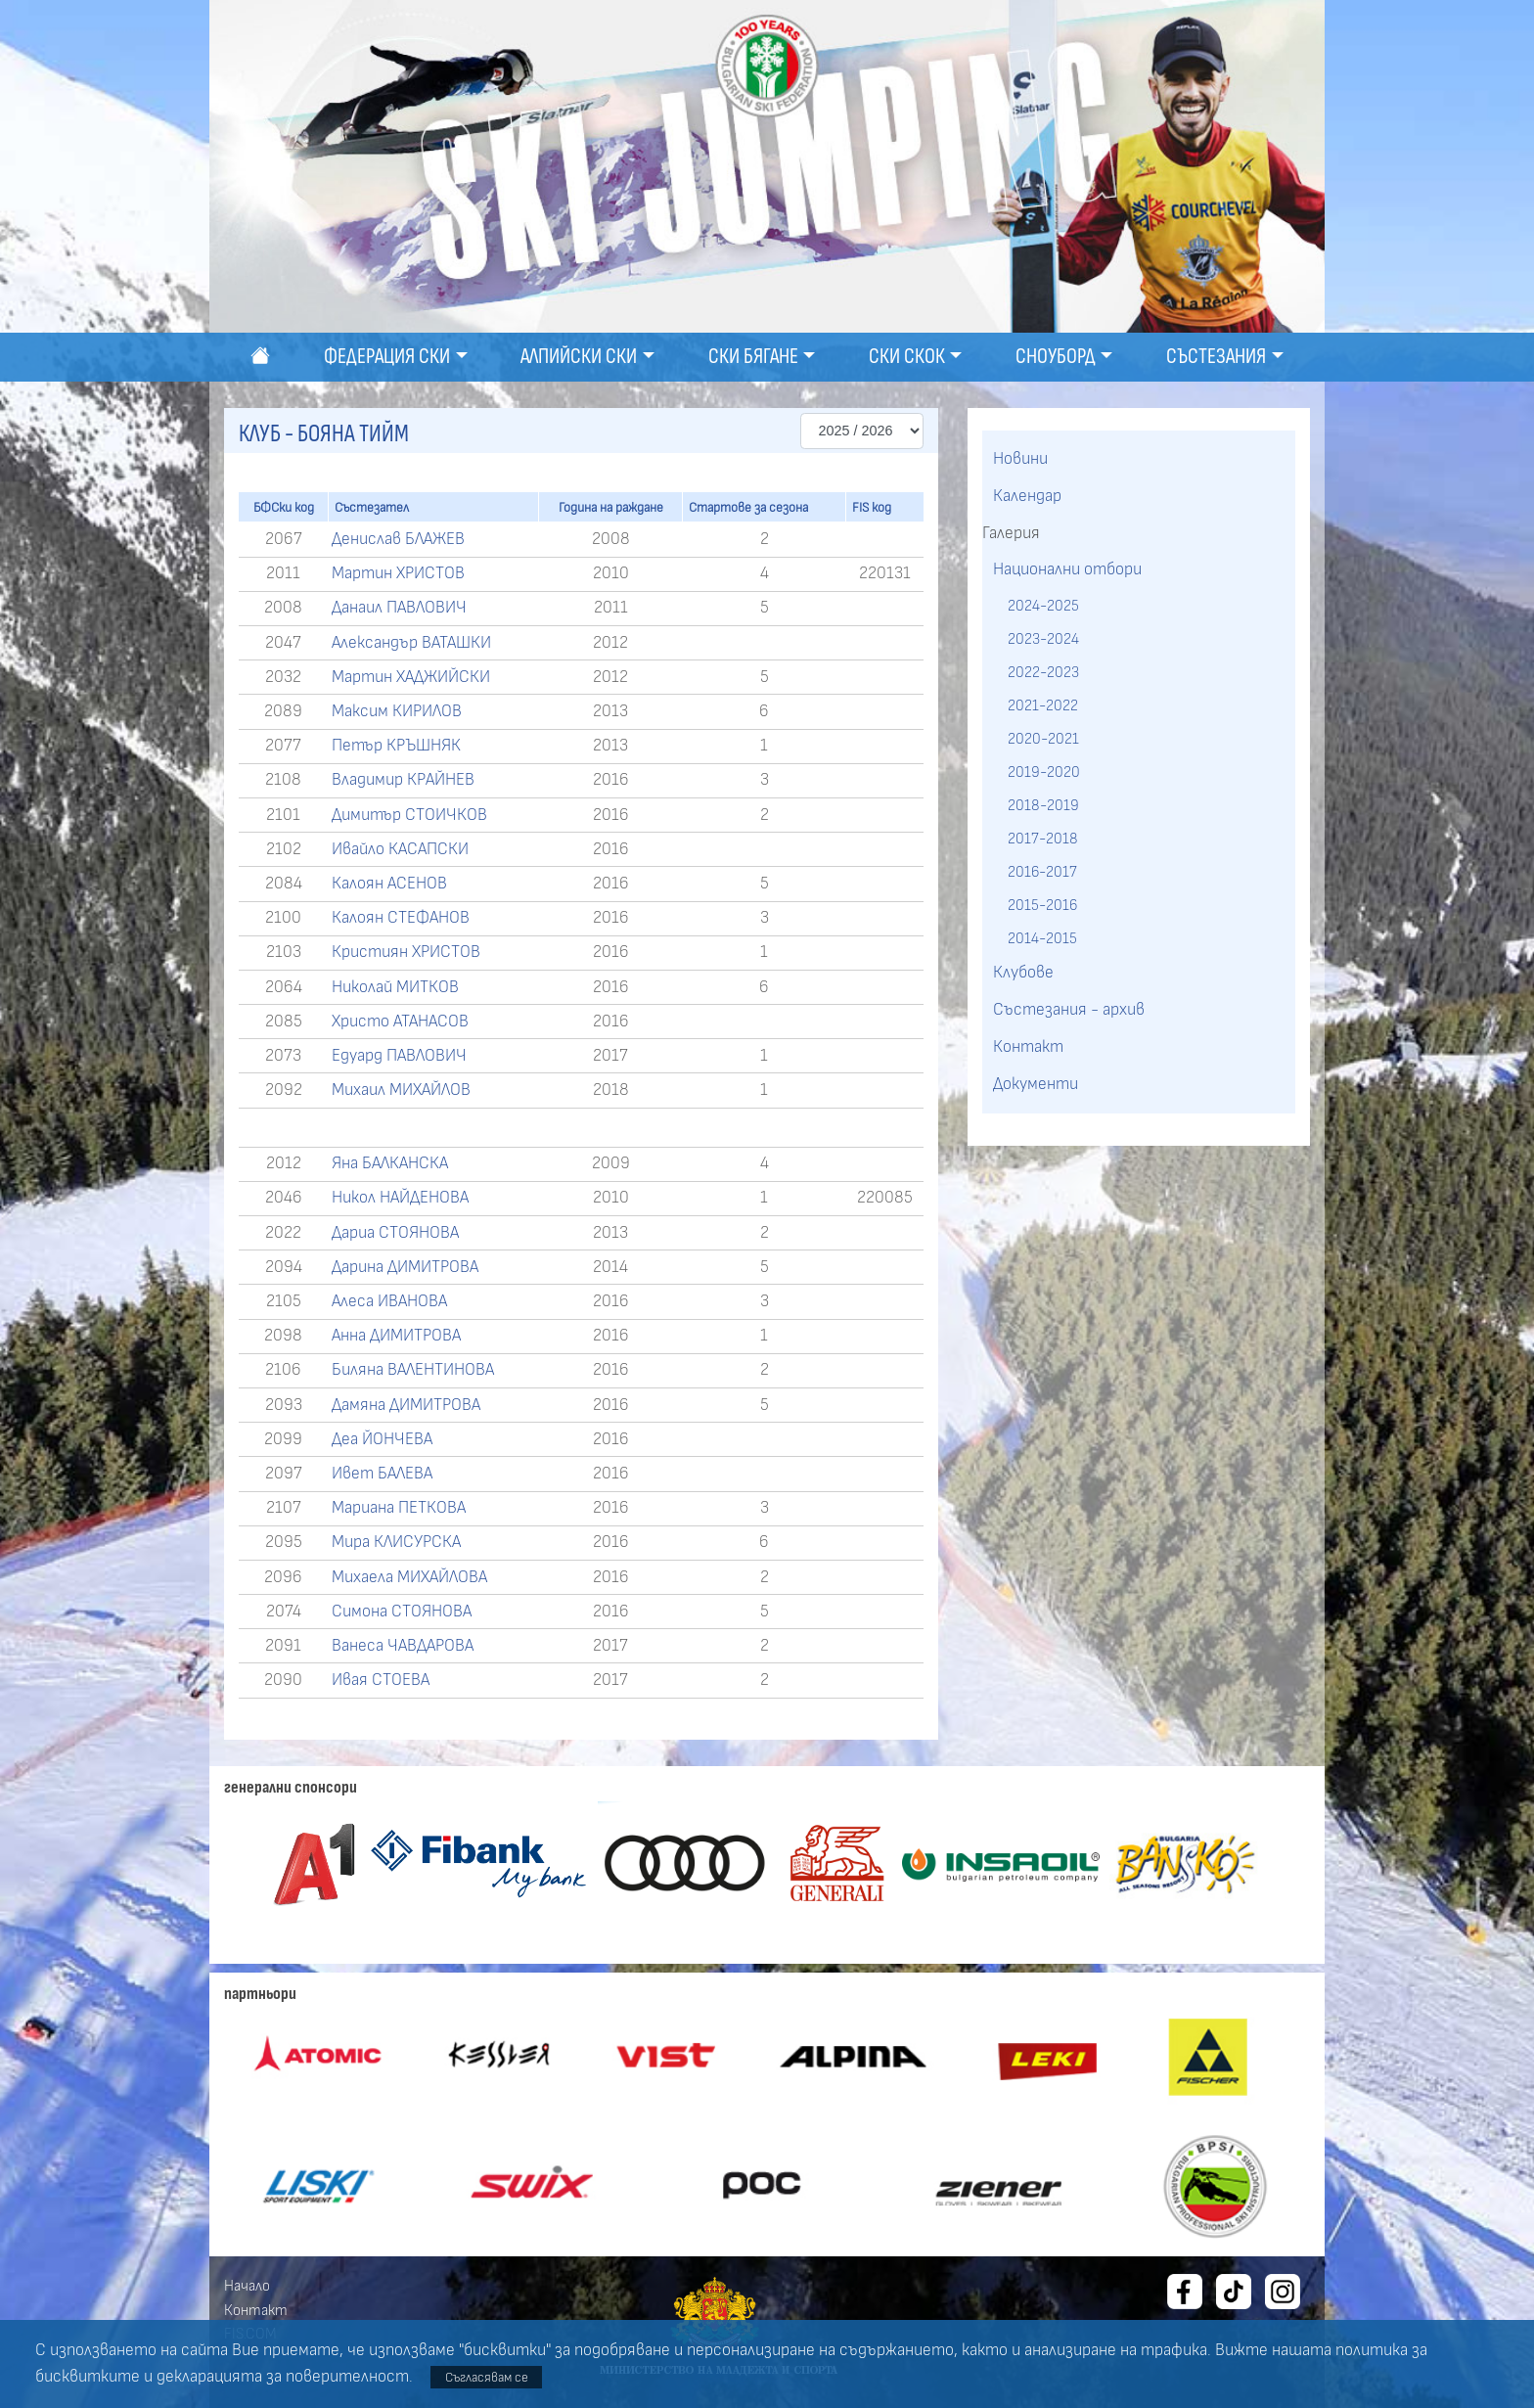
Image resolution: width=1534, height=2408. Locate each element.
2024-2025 (1043, 605)
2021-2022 (1043, 705)
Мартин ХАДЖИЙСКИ (411, 677)
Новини (1020, 459)
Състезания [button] (1216, 356)
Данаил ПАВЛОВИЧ (399, 607)
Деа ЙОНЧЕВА (382, 1439)
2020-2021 (1043, 739)
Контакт (1028, 1047)
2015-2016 (1042, 905)
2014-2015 (1042, 938)
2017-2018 (1043, 838)
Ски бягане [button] (753, 356)
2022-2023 (1043, 672)
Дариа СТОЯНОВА (395, 1233)
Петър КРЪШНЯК (396, 745)
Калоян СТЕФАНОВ (401, 918)
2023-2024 (1043, 639)
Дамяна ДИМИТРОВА (406, 1405)
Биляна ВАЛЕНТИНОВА (413, 1370)
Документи (1035, 1084)
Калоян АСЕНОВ (389, 883)
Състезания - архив (1069, 1010)
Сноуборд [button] (1055, 356)
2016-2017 (1042, 872)
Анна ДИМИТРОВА (396, 1335)
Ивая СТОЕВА (380, 1680)
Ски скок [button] (907, 356)
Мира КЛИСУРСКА (396, 1542)
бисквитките (87, 2376)
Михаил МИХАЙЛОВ (401, 1090)
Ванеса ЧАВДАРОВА (403, 1646)
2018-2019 (1043, 805)
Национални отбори (1067, 569)
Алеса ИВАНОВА (389, 1301)
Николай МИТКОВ (395, 987)
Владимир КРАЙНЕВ (403, 780)
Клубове (1023, 972)
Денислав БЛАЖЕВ (398, 539)
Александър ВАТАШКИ (411, 643)
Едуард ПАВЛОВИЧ (399, 1056)
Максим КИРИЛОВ (397, 711)
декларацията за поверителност (283, 2376)
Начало (247, 2286)
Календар (1027, 496)
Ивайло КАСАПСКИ (400, 849)
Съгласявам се (486, 2377)
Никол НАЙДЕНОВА (400, 1197)
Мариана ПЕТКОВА (399, 1508)
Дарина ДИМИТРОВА (405, 1267)
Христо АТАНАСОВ (400, 1021)
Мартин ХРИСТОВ (398, 573)
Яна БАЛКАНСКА (390, 1163)
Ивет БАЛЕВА (382, 1473)
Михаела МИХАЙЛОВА (409, 1577)
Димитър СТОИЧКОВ (409, 815)
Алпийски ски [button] (578, 356)
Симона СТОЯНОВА (402, 1611)
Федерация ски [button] (387, 356)
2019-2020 (1044, 772)
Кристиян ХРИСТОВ (406, 952)
